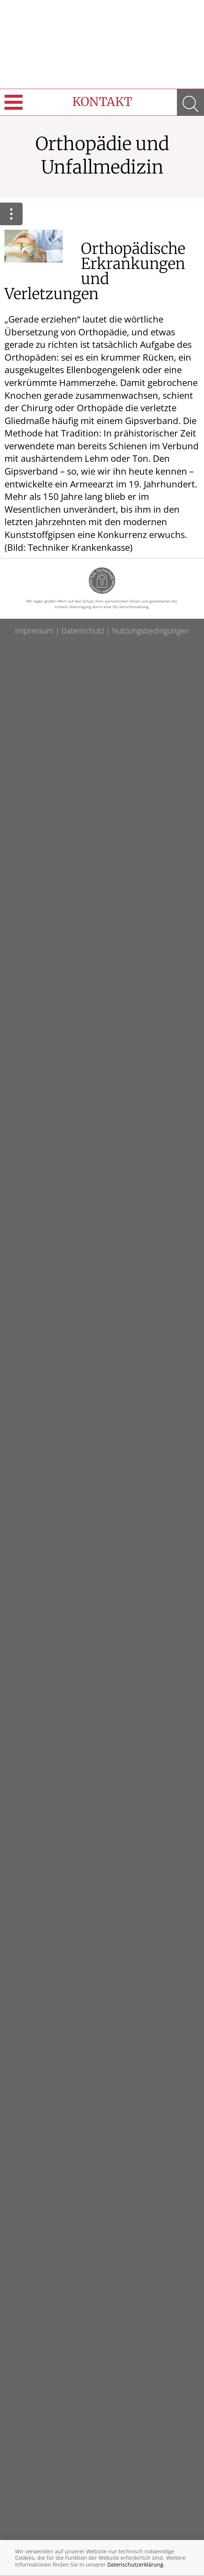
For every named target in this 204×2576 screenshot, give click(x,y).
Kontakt (102, 101)
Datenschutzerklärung (135, 2564)
